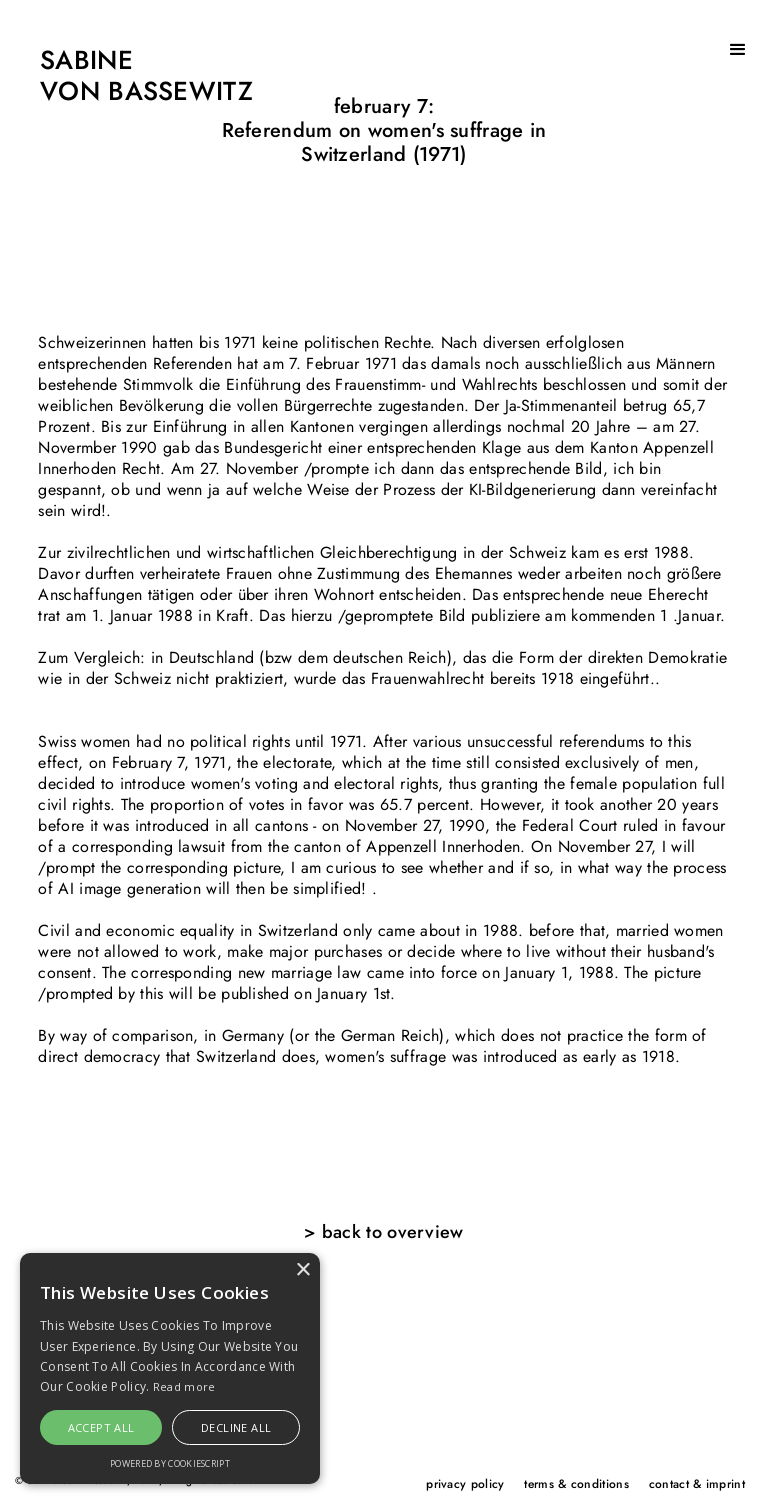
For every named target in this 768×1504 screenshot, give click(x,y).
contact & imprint (697, 1484)
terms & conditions (576, 1484)
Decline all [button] (236, 1427)
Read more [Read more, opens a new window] (184, 1386)
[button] (738, 50)
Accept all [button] (101, 1427)
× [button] (302, 1270)
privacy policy (465, 1484)
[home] (126, 77)
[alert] (170, 1368)
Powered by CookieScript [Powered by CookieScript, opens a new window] (170, 1463)
